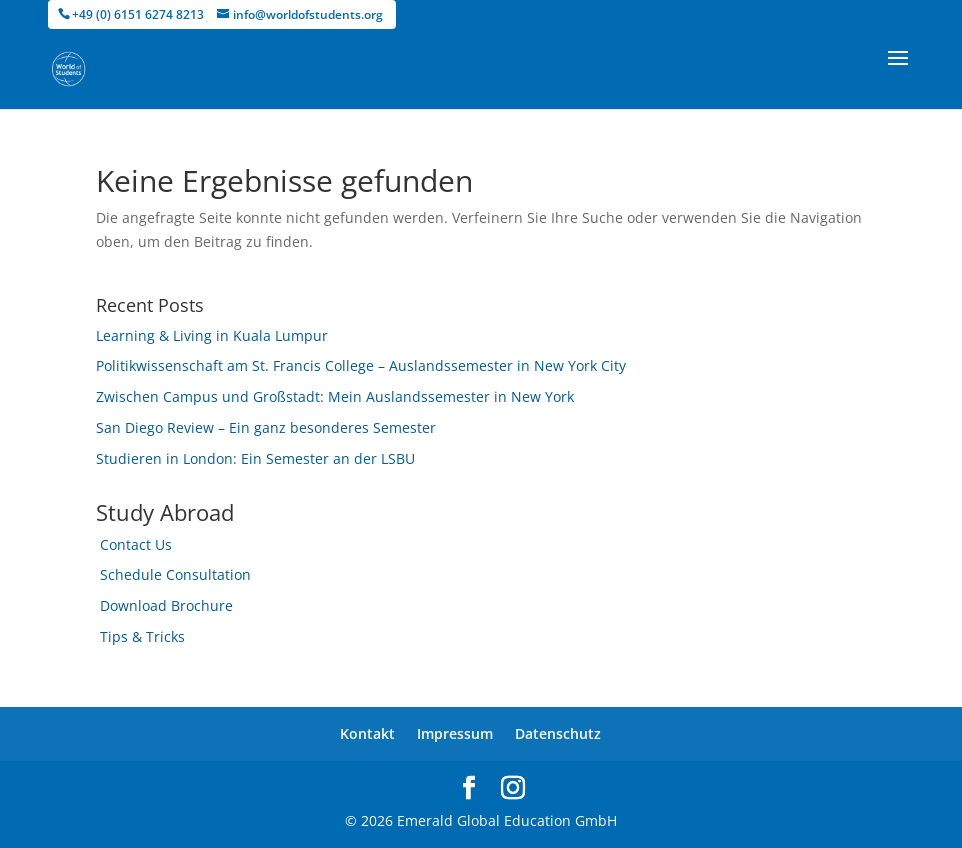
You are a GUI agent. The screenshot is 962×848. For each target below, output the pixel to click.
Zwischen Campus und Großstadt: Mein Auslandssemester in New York (335, 396)
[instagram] (513, 788)
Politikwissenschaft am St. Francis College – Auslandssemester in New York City (361, 365)
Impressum (455, 733)
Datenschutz (558, 733)
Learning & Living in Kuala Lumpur (212, 335)
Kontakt (367, 733)
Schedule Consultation (175, 574)
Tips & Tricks (142, 636)
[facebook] (469, 788)
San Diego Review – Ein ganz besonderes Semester (266, 427)
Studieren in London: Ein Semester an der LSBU (255, 458)
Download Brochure (166, 605)
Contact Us (136, 544)
